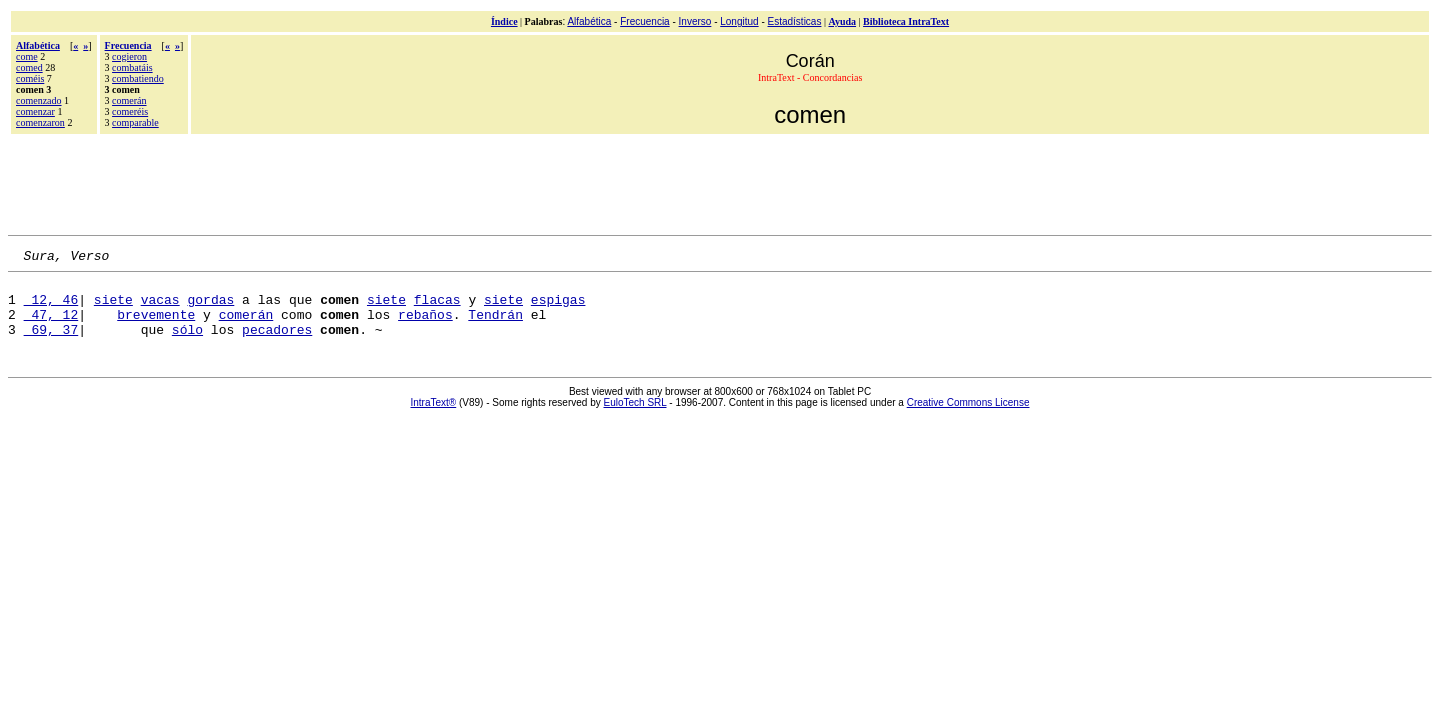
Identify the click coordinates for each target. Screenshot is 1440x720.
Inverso (695, 21)
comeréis (130, 111)
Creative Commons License (968, 417)
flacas (437, 308)
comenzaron (40, 122)
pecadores (277, 344)
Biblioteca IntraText (906, 21)
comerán (129, 100)
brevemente (156, 326)
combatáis (132, 67)
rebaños (425, 326)
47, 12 (51, 326)
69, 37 (51, 344)
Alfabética (589, 21)
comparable (135, 122)
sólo (187, 344)
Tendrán (495, 326)
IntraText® (434, 417)
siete (113, 308)
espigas (558, 308)
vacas (160, 308)
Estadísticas (795, 21)
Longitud (739, 21)
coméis (30, 78)
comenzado (39, 100)
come (27, 56)
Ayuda (842, 21)
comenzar (35, 111)
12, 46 (51, 308)
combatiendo (138, 78)
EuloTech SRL (635, 417)
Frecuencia (644, 21)
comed (29, 67)
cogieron (129, 56)
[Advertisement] (720, 182)
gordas (210, 308)
